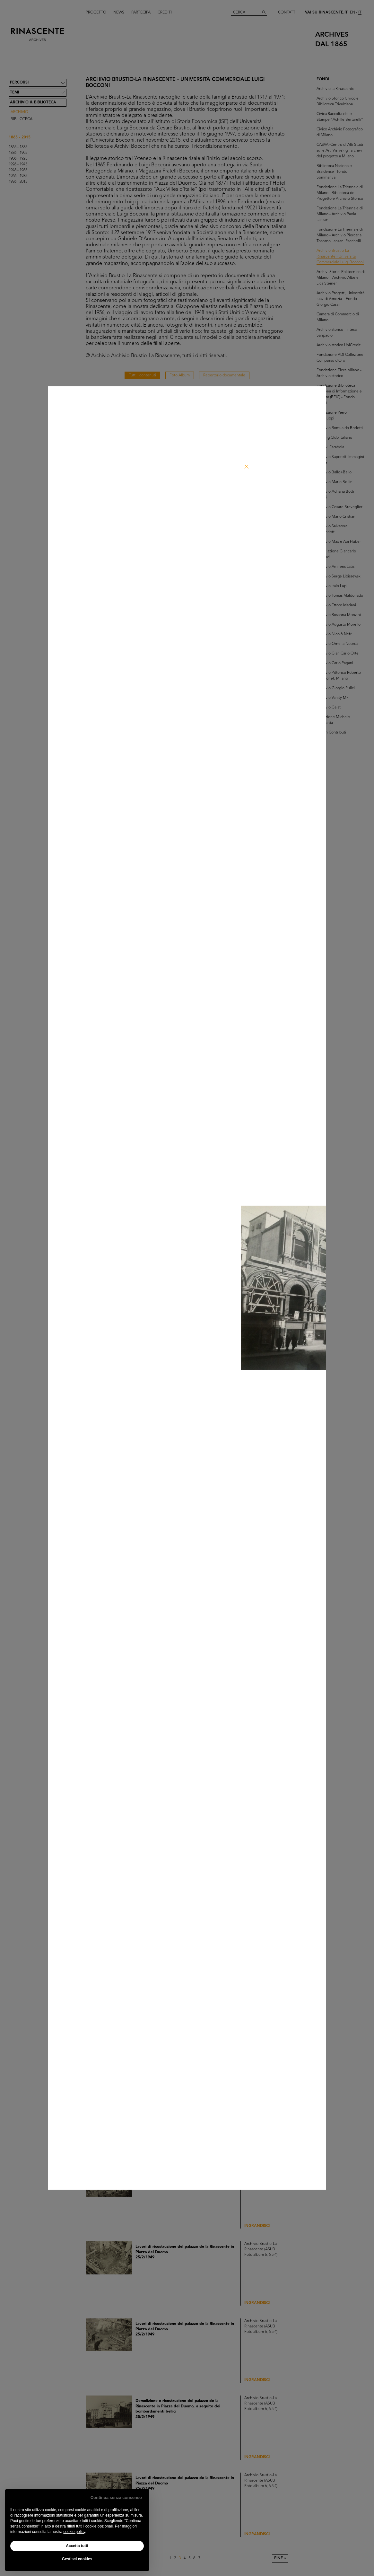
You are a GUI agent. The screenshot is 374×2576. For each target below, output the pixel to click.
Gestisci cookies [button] (77, 2559)
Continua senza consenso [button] (116, 2497)
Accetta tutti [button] (77, 2546)
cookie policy (74, 2531)
